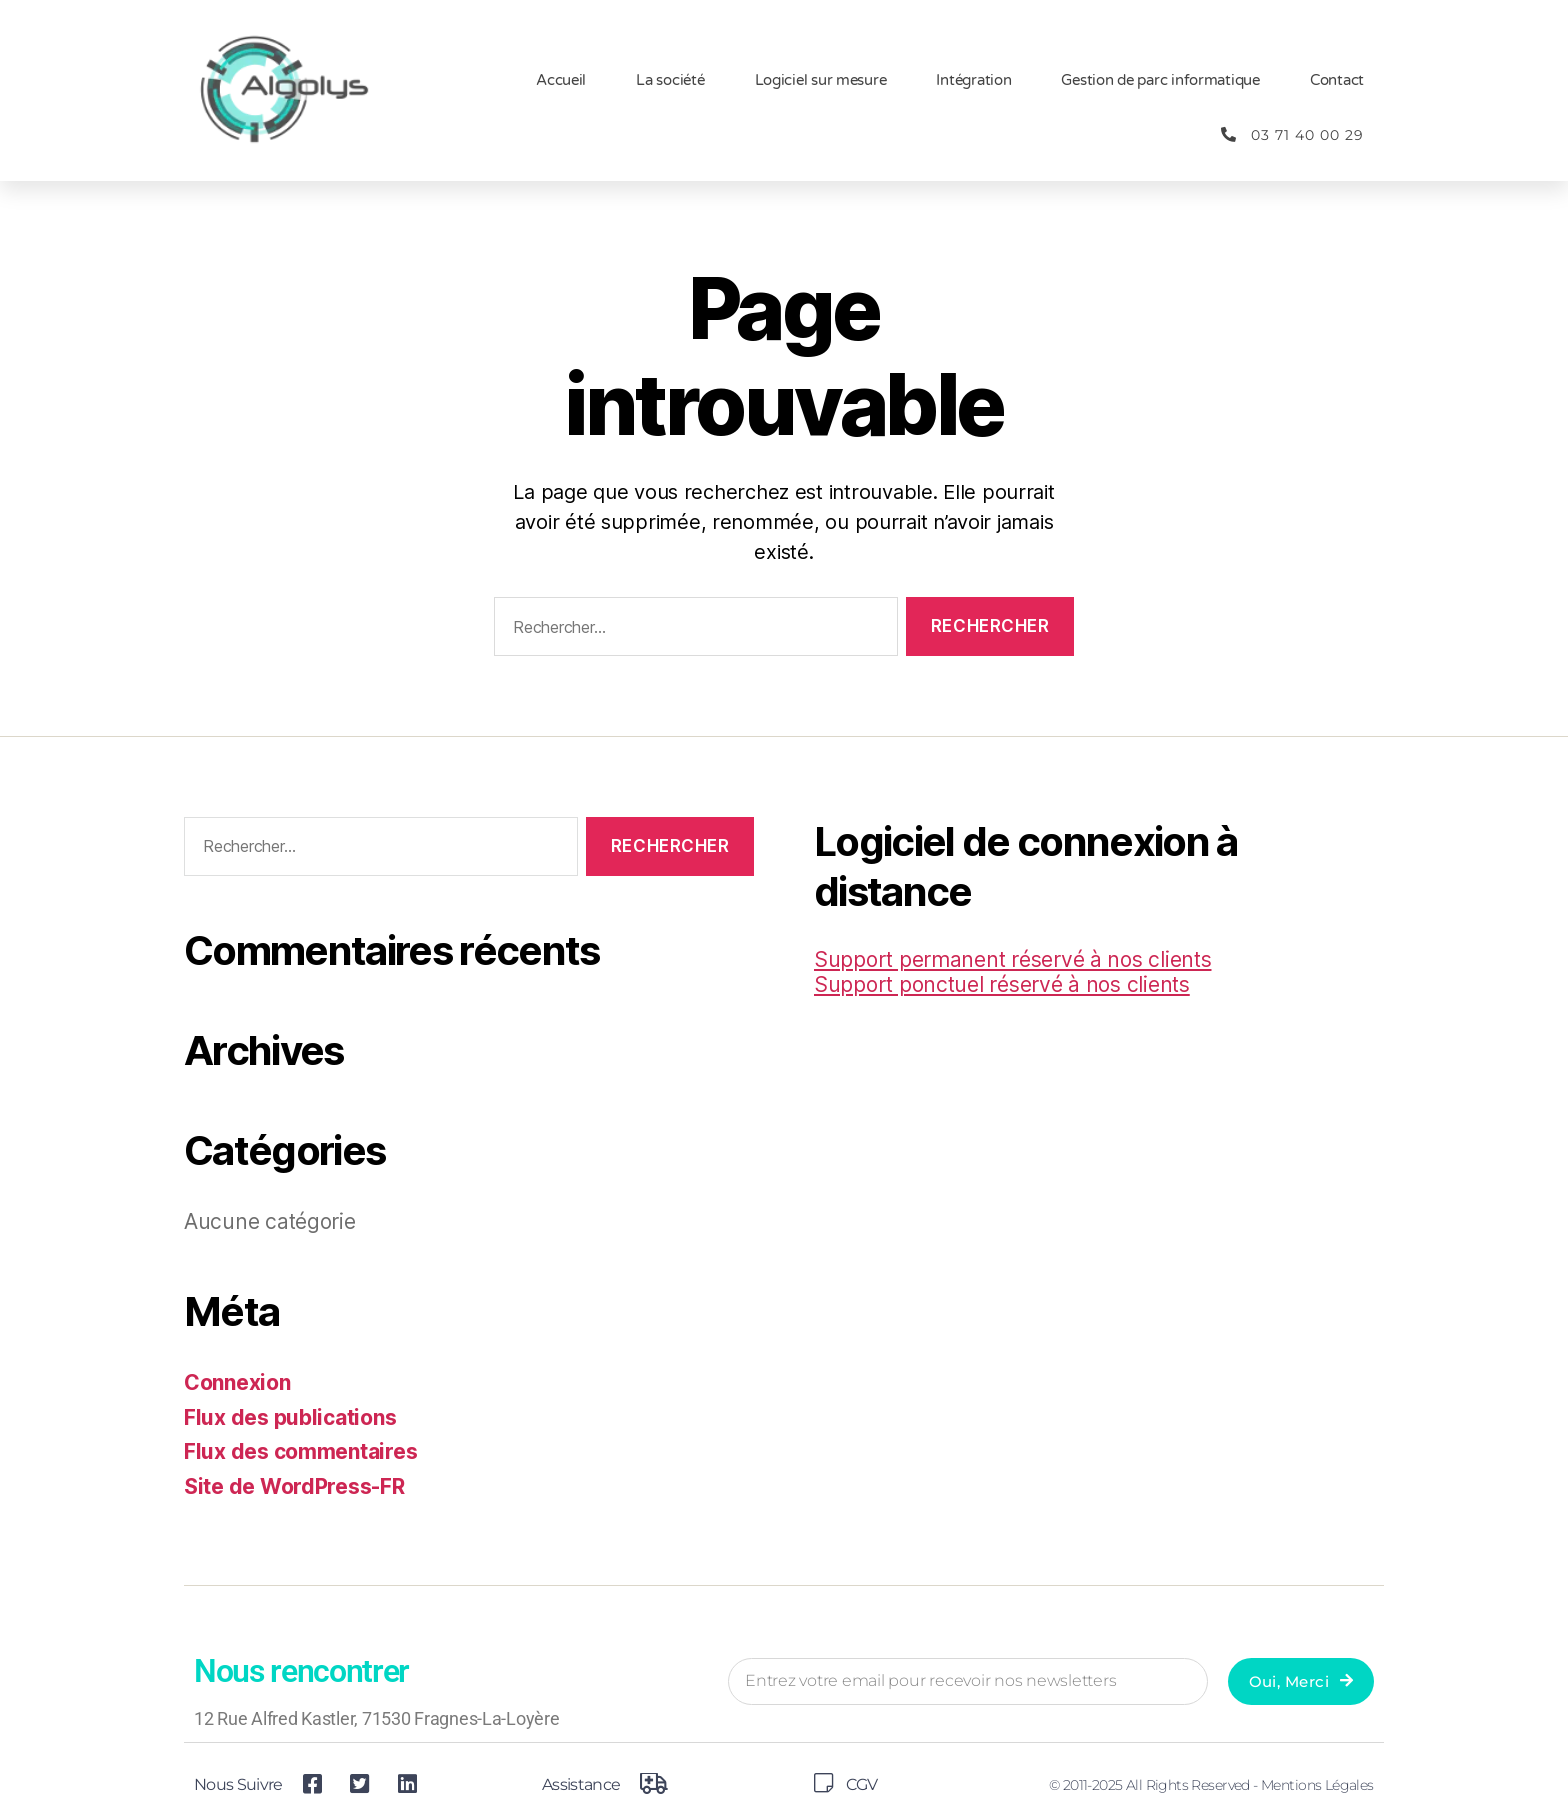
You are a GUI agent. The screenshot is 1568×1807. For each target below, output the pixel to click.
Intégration (973, 80)
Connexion (237, 1382)
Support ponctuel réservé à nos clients (1002, 984)
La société (670, 80)
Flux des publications (290, 1417)
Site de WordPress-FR (294, 1486)
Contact (1337, 80)
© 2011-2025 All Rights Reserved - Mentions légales (1211, 1785)
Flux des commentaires (300, 1451)
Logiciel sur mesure (821, 80)
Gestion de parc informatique (1160, 80)
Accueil (561, 80)
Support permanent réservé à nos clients (1012, 959)
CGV (861, 1784)
